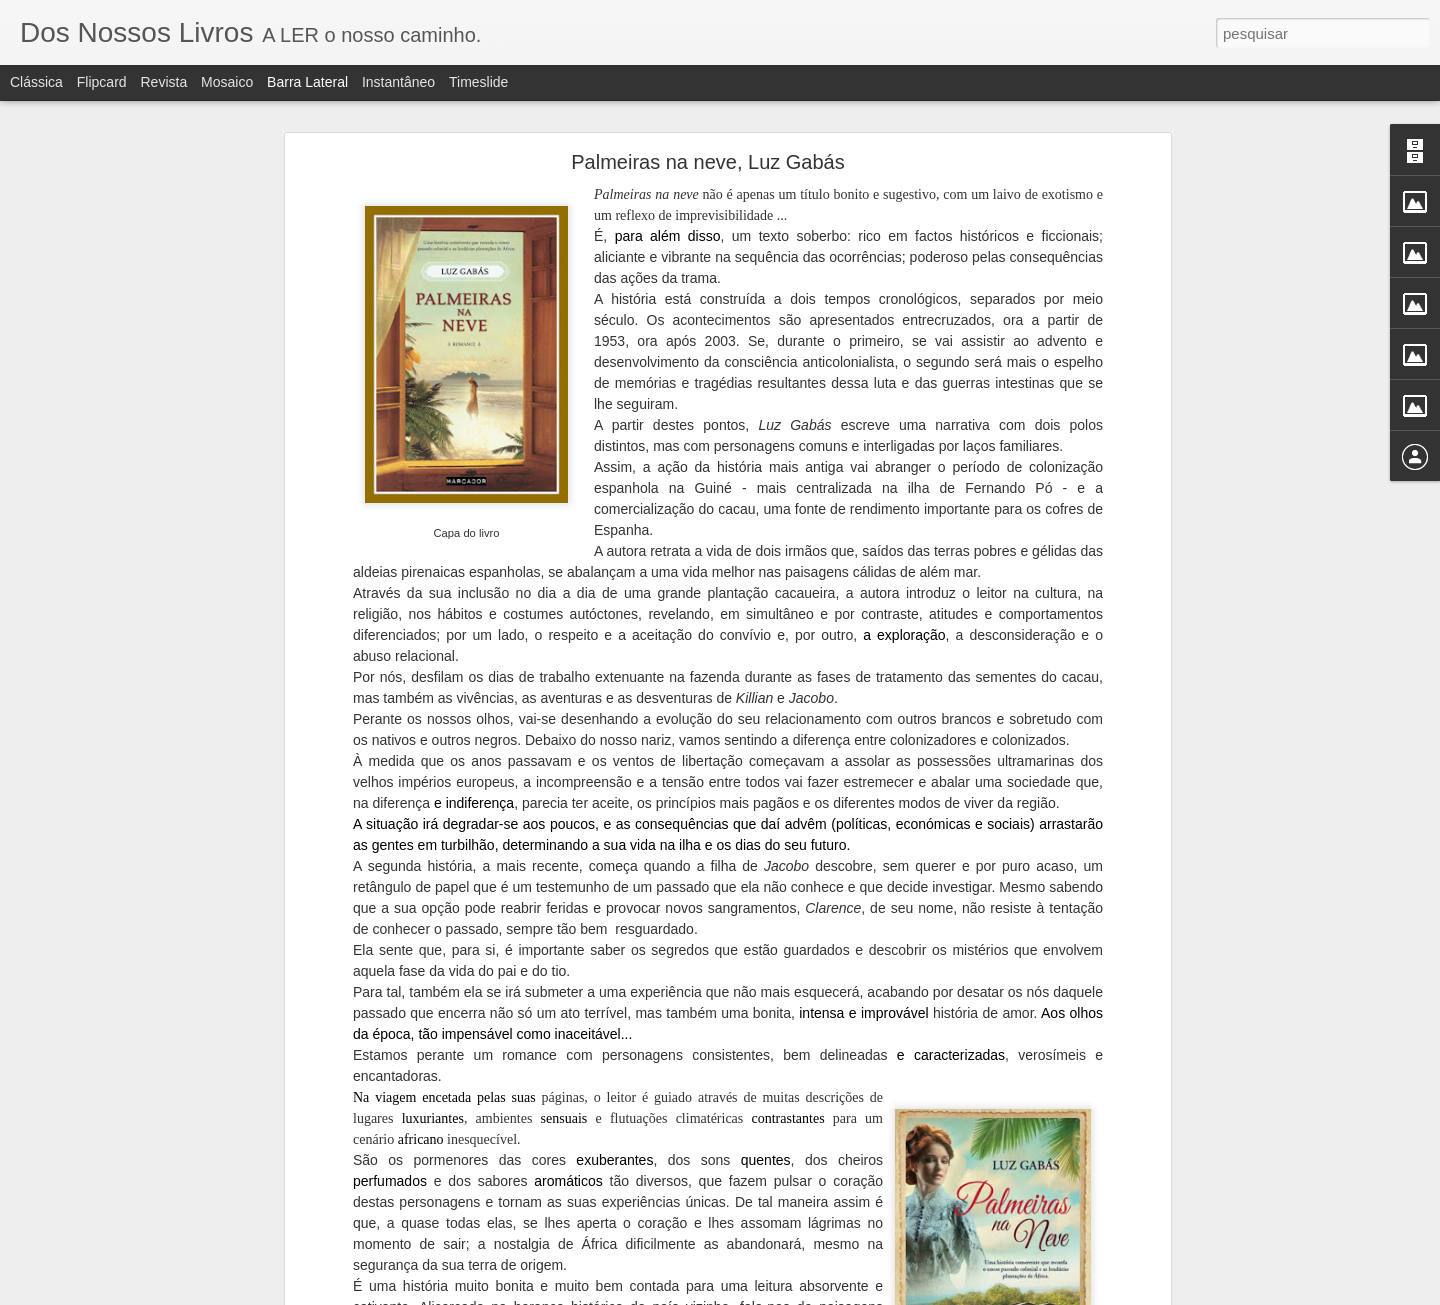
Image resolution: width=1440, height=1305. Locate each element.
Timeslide (478, 82)
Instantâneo (398, 82)
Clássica (36, 82)
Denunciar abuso (878, 1294)
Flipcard (102, 82)
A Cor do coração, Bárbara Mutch (138, 1247)
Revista (163, 82)
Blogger (811, 1294)
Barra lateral (307, 82)
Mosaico (227, 82)
